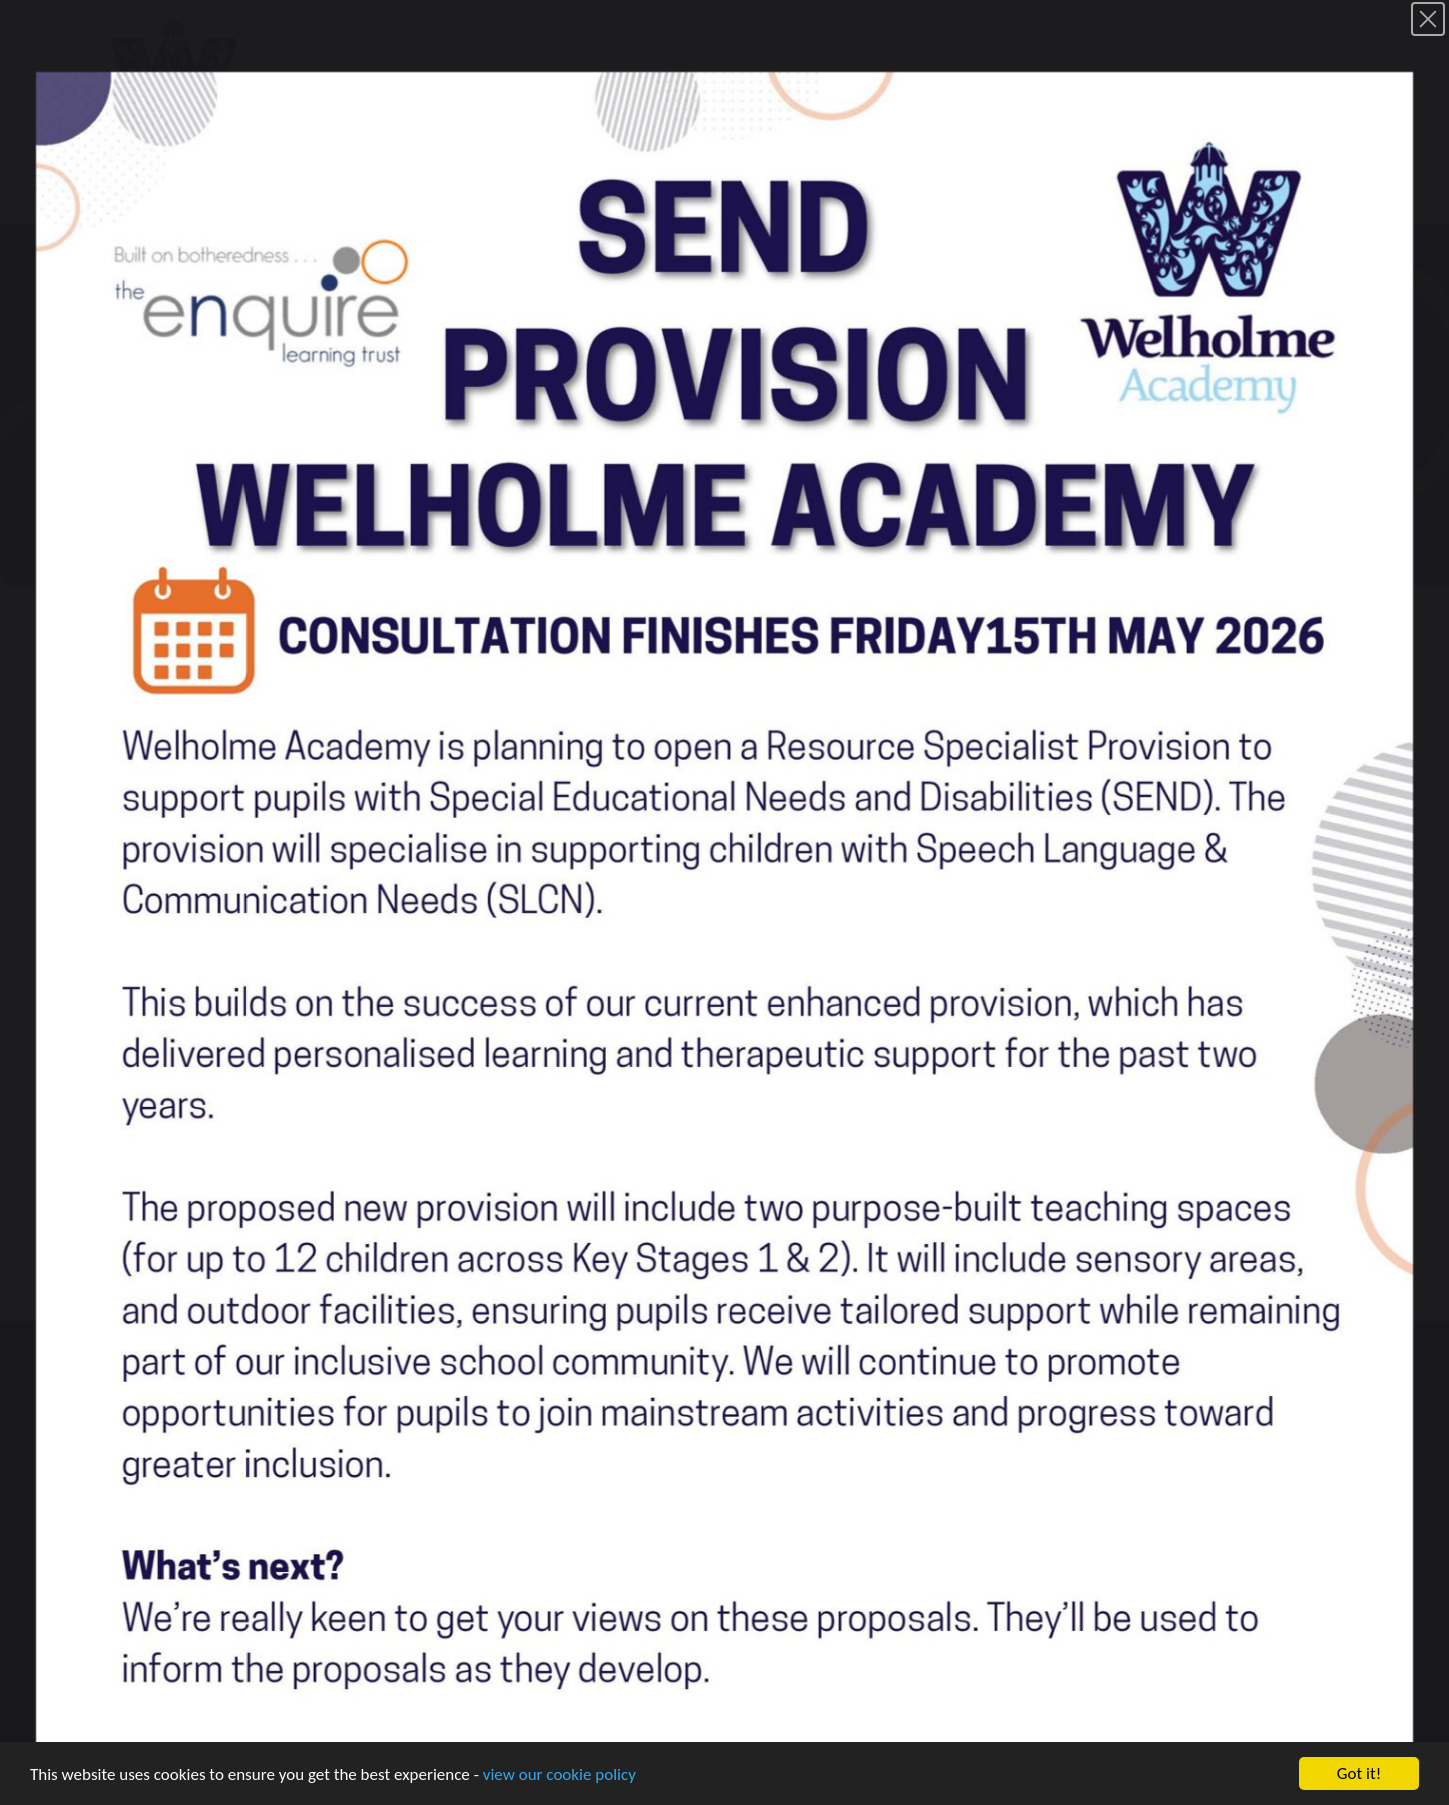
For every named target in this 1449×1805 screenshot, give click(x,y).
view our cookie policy (559, 1776)
